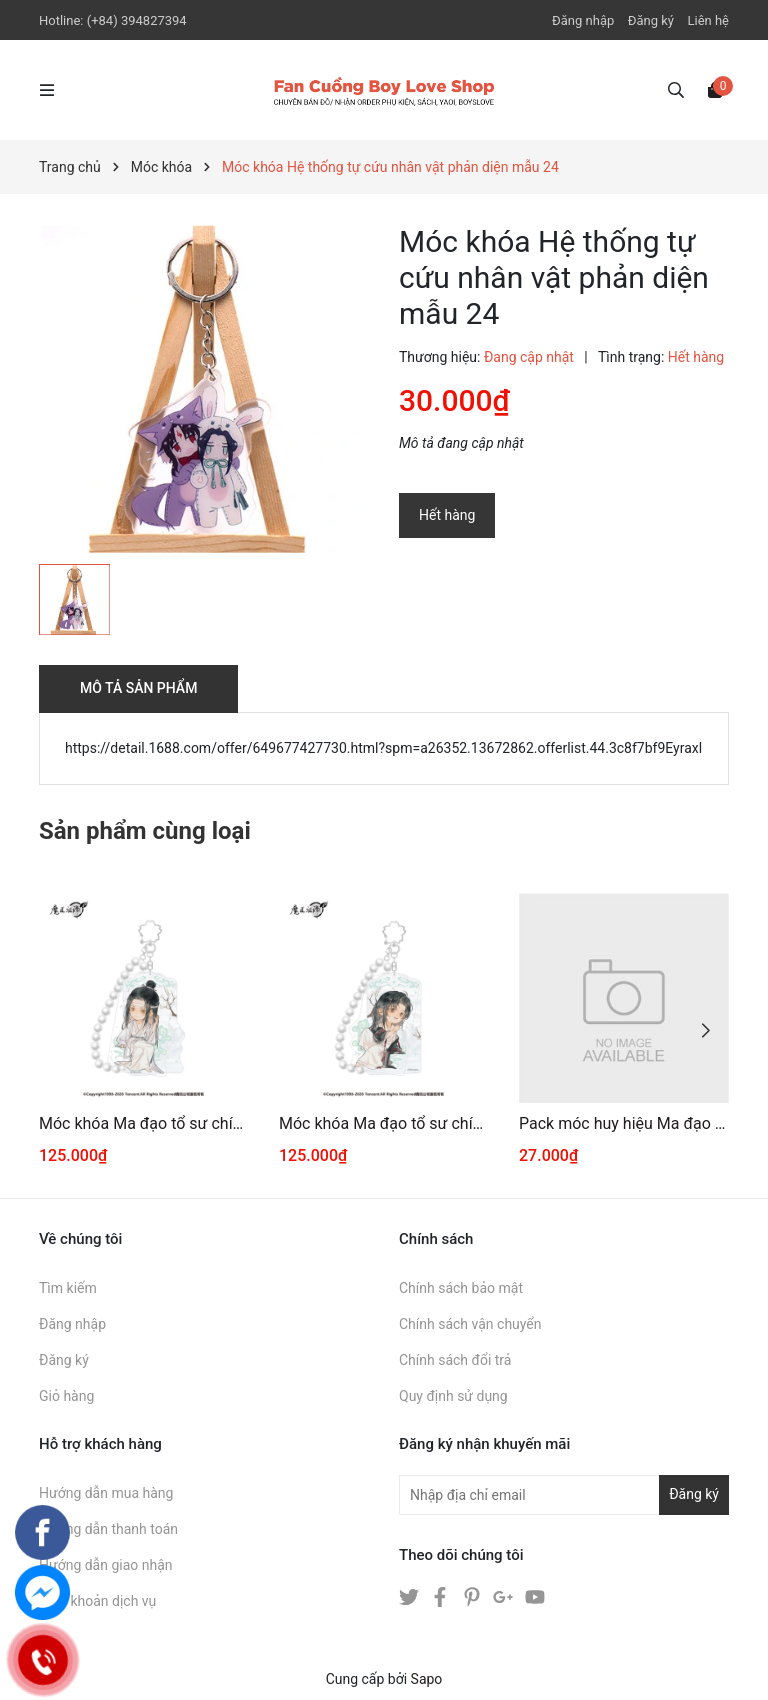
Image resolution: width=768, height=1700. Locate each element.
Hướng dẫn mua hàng (106, 1493)
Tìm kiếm (68, 1288)
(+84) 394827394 (137, 20)
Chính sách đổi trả (455, 1360)
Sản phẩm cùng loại (145, 831)
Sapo (427, 1679)
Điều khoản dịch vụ (97, 1601)
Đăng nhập (583, 20)
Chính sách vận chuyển (470, 1324)
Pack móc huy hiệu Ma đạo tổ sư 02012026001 (624, 1123)
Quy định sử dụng (453, 1396)
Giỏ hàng (66, 1396)
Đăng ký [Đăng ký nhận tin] (694, 1494)
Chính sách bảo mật (461, 1288)
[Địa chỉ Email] (564, 1495)
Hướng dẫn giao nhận (106, 1565)
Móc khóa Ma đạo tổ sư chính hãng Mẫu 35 (144, 1123)
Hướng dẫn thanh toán (108, 1529)
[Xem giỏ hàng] (715, 89)
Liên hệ (708, 20)
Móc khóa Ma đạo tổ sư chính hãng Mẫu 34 (384, 1123)
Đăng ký (651, 20)
